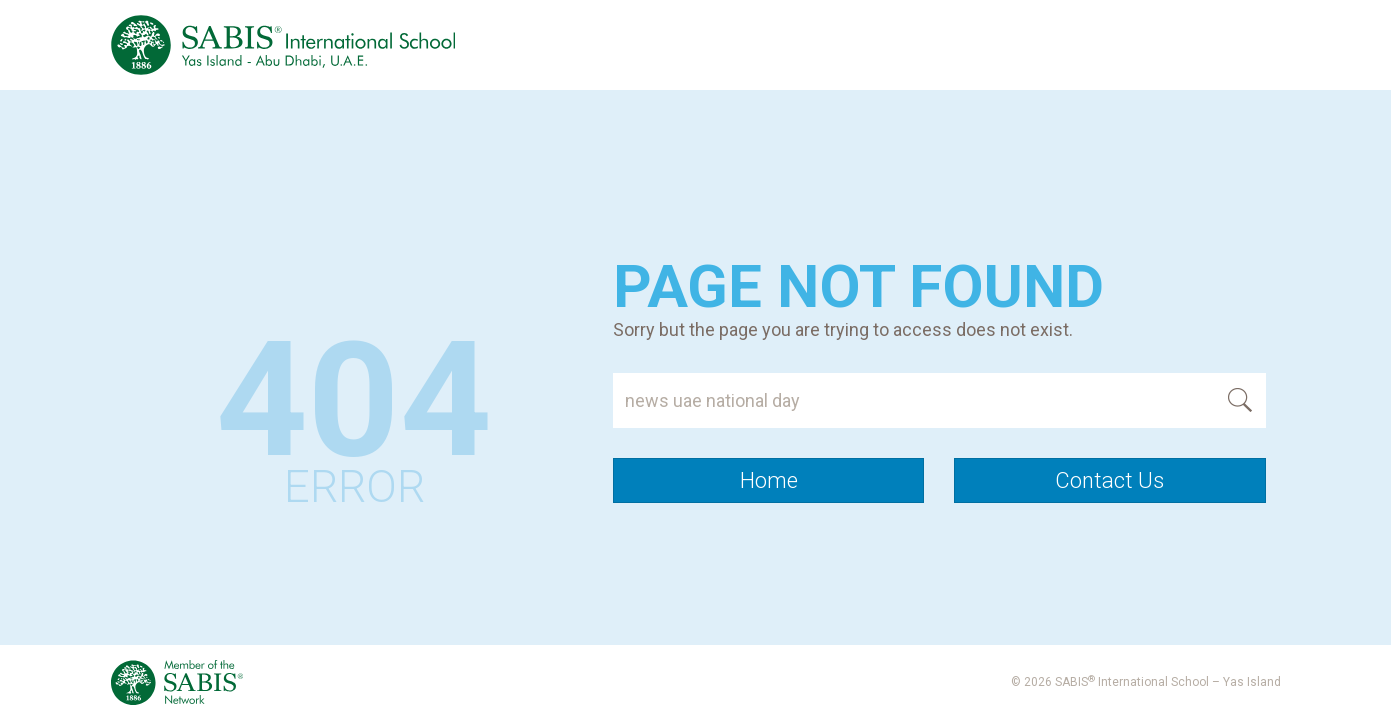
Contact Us (1109, 480)
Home (769, 480)
